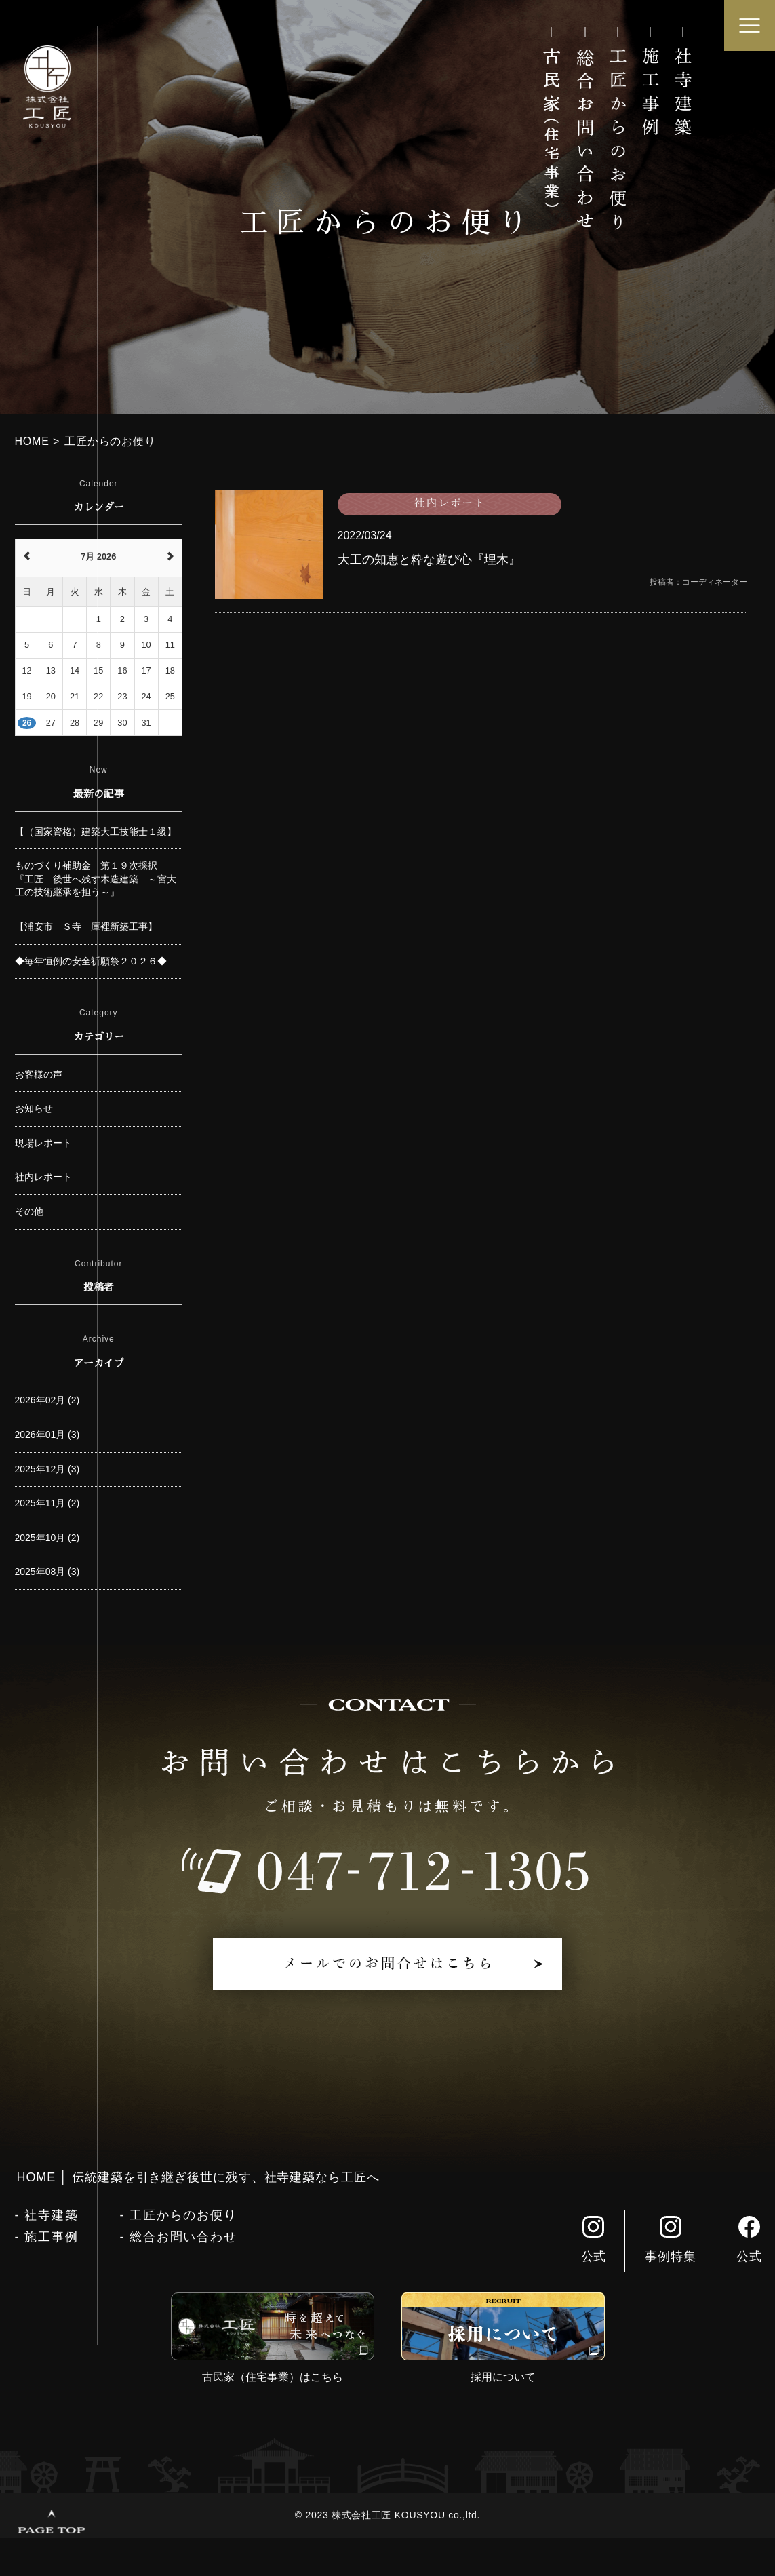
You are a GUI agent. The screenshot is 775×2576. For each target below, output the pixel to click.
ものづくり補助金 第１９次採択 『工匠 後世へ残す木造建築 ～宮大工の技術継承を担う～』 (95, 878)
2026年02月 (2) (47, 1399)
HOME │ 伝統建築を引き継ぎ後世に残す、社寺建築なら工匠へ (198, 2177)
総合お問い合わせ (183, 2237)
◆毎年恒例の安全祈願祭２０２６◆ (91, 961)
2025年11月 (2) (47, 1503)
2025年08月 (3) (47, 1571)
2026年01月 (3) (47, 1434)
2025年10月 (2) (47, 1537)
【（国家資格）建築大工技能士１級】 (95, 831)
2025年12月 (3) (47, 1469)
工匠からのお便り (183, 2215)
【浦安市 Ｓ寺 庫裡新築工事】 (86, 926)
